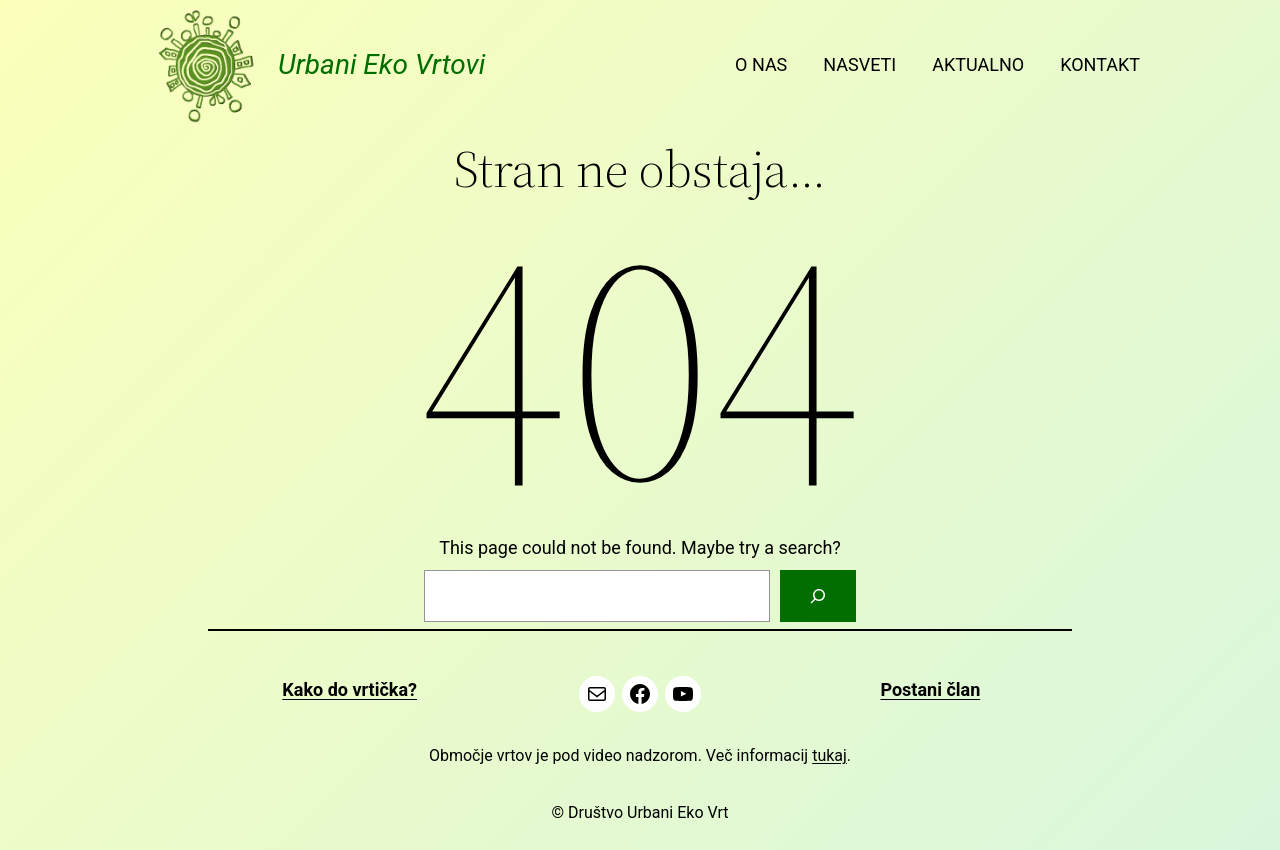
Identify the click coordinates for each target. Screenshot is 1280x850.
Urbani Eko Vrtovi (381, 64)
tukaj (829, 755)
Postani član (930, 689)
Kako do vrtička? (349, 689)
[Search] (818, 596)
